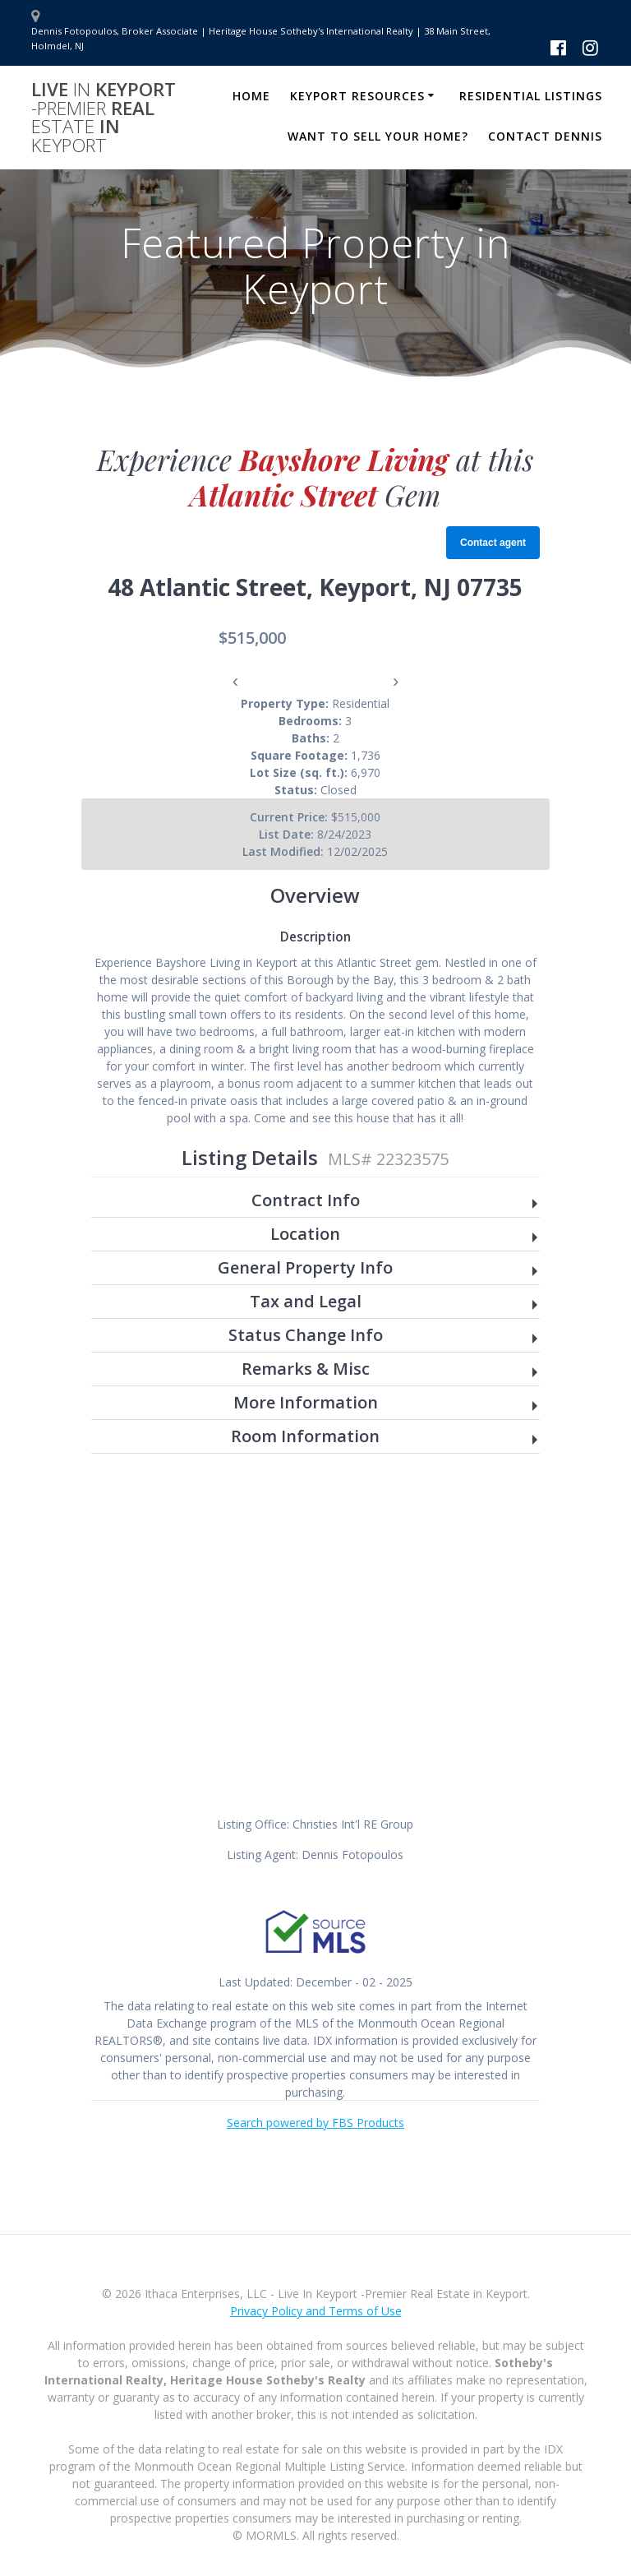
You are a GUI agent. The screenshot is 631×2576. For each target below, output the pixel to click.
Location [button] (305, 1234)
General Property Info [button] (305, 1268)
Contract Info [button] (305, 1201)
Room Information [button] (305, 1437)
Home (251, 96)
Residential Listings (530, 96)
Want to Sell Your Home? (378, 136)
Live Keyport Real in (103, 118)
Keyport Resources (357, 96)
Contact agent (493, 542)
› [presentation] (395, 681)
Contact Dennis (545, 136)
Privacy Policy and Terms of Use (316, 2311)
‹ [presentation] (235, 681)
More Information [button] (305, 1403)
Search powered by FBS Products (315, 2122)
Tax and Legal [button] (306, 1302)
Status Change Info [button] (305, 1335)
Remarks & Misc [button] (306, 1369)
